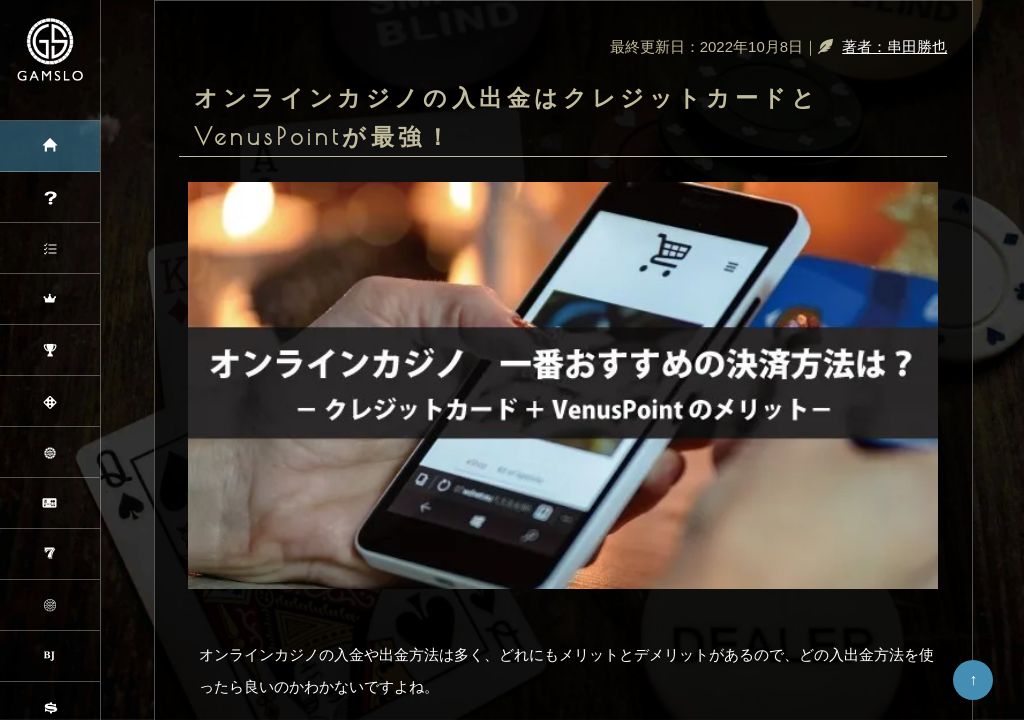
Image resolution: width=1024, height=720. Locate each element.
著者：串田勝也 (894, 46)
